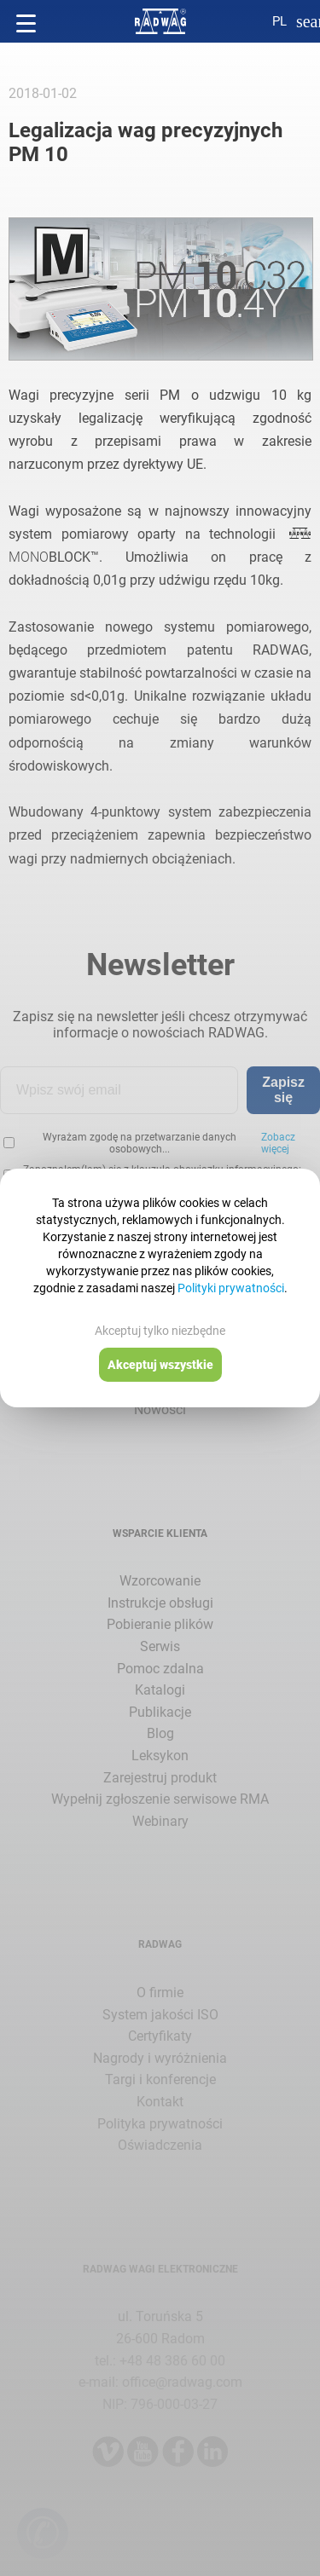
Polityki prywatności (230, 1288)
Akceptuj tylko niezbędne (160, 1330)
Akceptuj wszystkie (160, 1365)
